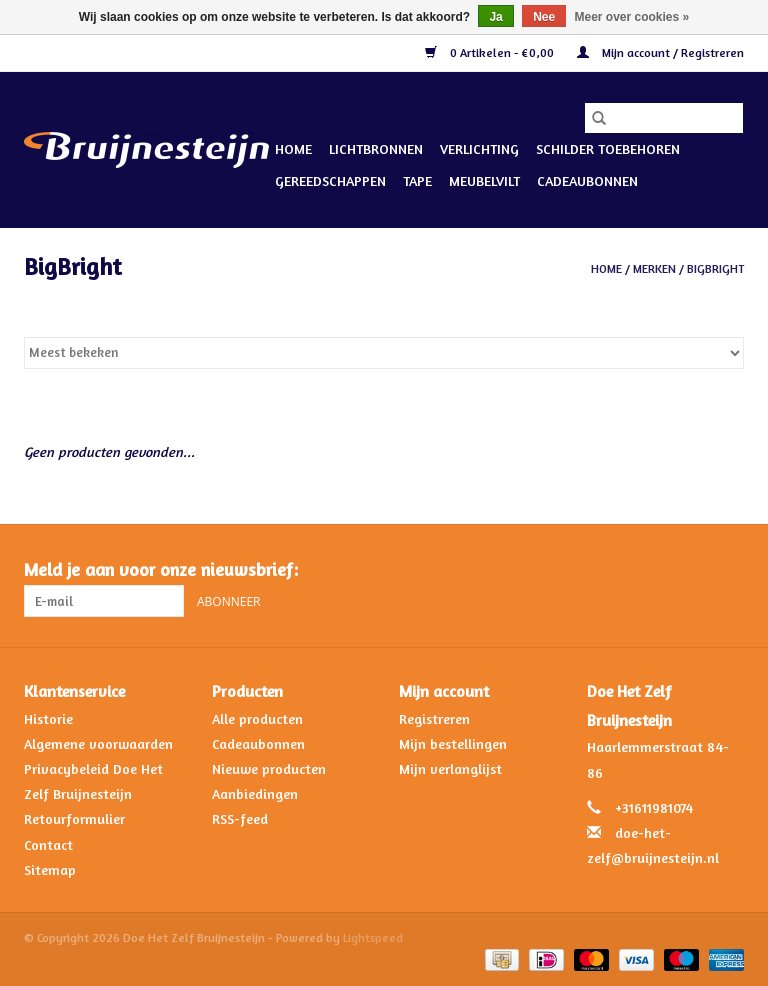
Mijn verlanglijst (450, 768)
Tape (417, 180)
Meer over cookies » (632, 17)
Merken (654, 268)
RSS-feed (240, 818)
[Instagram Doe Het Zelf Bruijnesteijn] (728, 570)
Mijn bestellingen (453, 743)
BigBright (715, 268)
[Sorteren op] (384, 353)
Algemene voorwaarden (98, 743)
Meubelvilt (484, 180)
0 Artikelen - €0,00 (491, 52)
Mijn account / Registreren (660, 52)
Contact (48, 844)
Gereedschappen (330, 180)
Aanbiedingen (255, 793)
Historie (48, 718)
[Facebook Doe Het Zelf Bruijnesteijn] (692, 570)
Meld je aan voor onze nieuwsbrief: (161, 569)
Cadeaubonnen (587, 180)
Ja (495, 17)
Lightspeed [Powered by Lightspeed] (373, 937)
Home (293, 148)
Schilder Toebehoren (608, 148)
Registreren (434, 718)
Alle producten (257, 718)
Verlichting (479, 148)
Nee (544, 17)
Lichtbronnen (376, 148)
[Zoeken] (664, 118)
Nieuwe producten (269, 768)
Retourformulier (74, 818)
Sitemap (50, 869)
